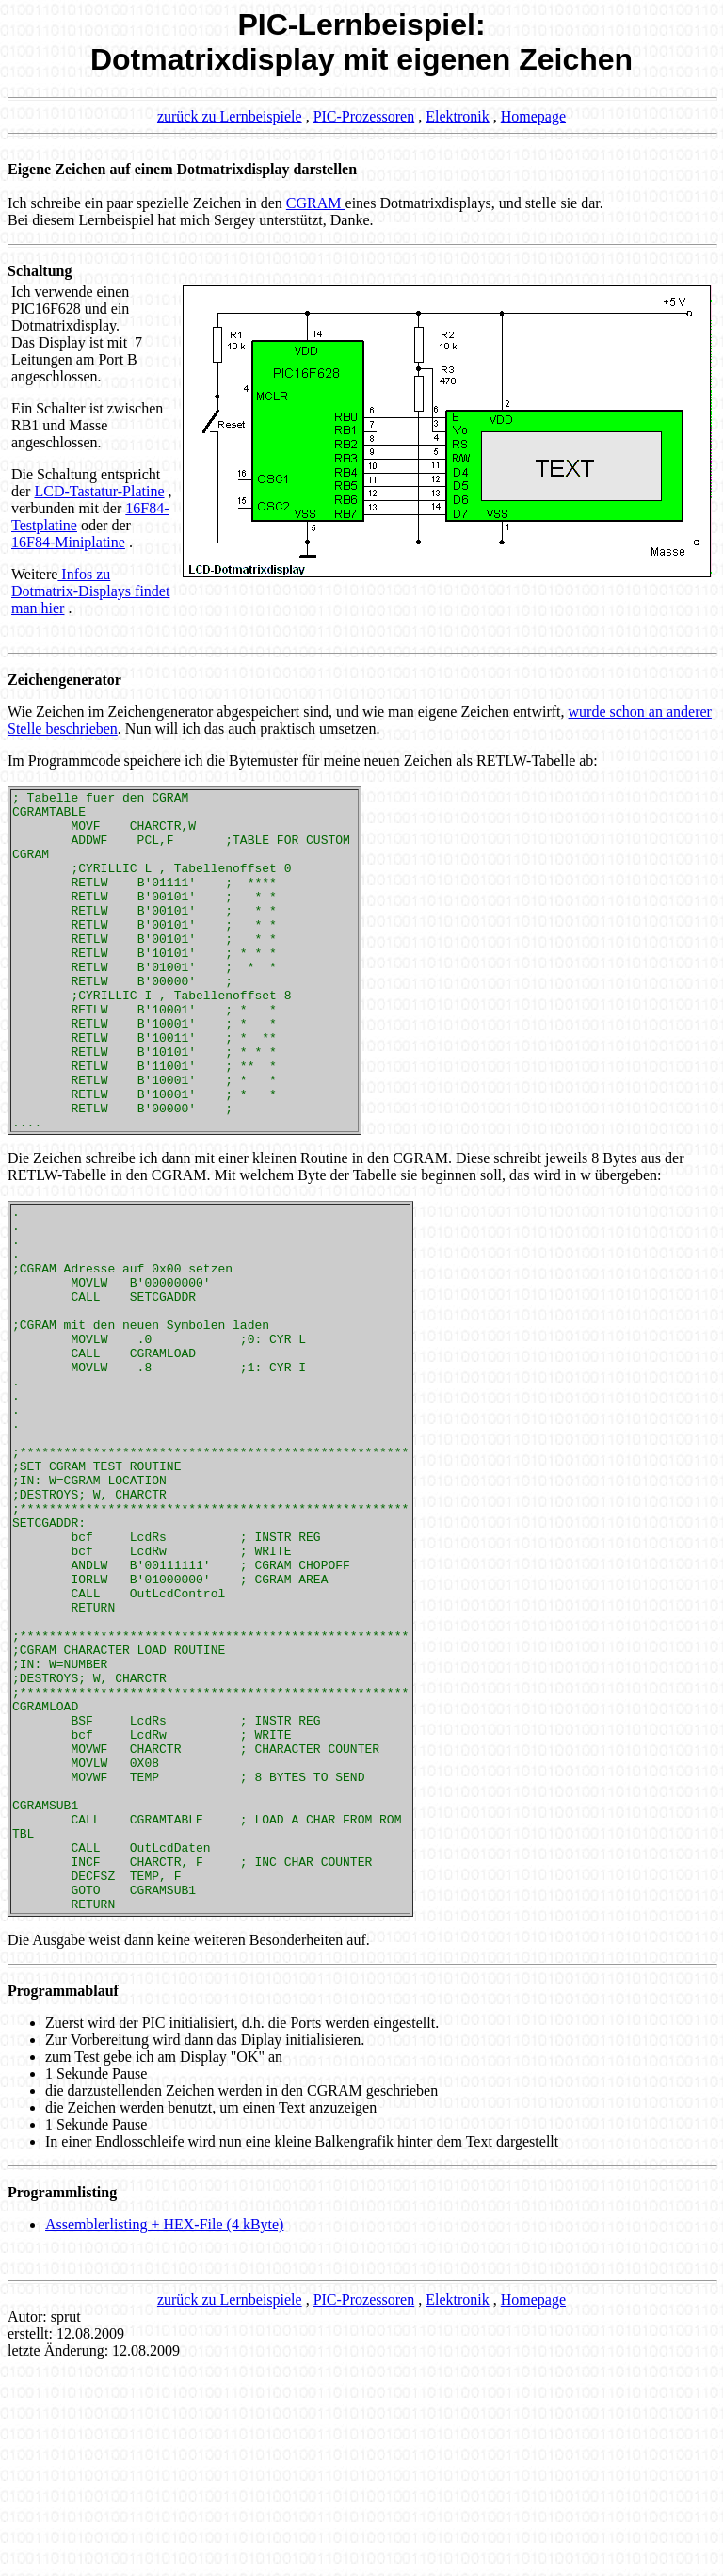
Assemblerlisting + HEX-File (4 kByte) (164, 2433)
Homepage (533, 116)
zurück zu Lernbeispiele (229, 116)
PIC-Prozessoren (364, 116)
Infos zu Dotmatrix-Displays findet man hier (90, 591)
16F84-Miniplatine (68, 542)
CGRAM (315, 203)
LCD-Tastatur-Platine (99, 491)
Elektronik (458, 116)
